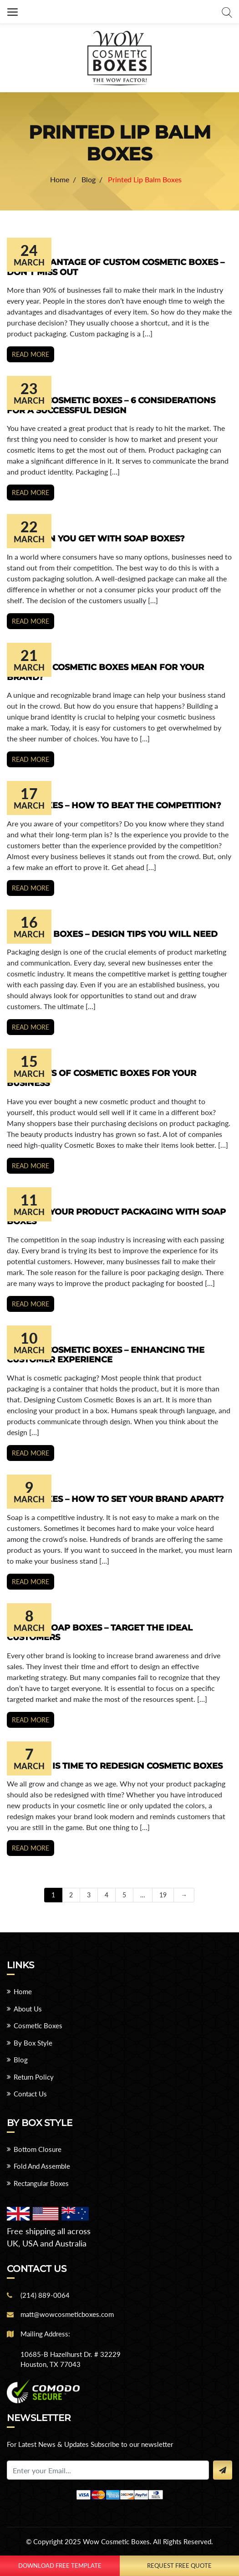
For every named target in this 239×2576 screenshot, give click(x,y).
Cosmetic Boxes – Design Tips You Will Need (112, 934)
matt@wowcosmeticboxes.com (67, 2314)
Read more (30, 354)
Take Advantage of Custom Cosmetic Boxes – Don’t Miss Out (115, 267)
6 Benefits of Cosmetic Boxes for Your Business (101, 1078)
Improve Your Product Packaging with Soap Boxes (116, 1217)
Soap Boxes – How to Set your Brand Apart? (115, 1499)
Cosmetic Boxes (38, 2025)
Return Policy (34, 2077)
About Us (28, 2009)
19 (163, 1895)
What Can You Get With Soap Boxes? (96, 539)
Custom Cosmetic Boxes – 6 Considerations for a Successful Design (111, 405)
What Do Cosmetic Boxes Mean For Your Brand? (105, 672)
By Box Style (33, 2043)
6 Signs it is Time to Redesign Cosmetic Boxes (115, 1766)
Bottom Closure (37, 2149)
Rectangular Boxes (41, 2183)
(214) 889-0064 (45, 2295)
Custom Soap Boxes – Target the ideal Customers (100, 1633)
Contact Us (30, 2094)
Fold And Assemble (42, 2166)
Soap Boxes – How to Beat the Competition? (114, 805)
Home (23, 1991)
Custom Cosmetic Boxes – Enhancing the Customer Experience (105, 1355)
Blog (21, 2060)
